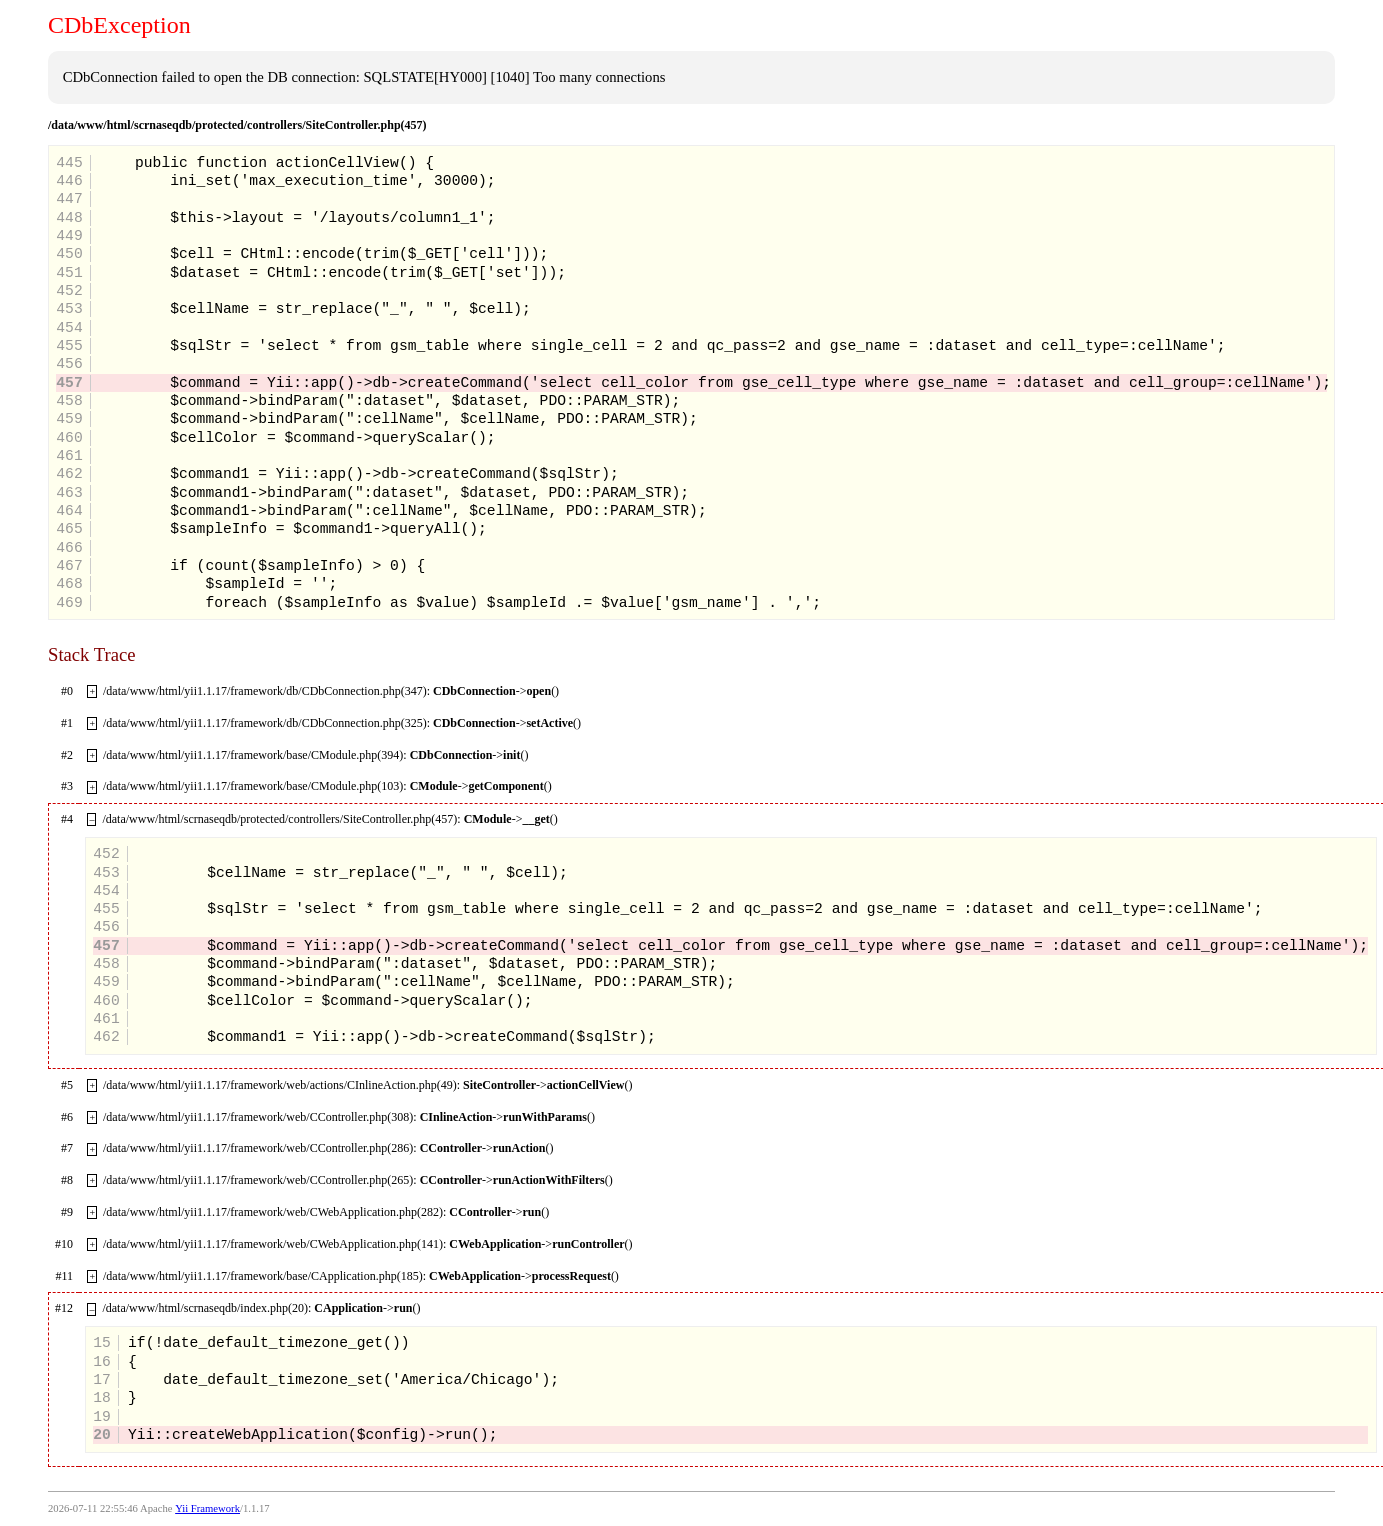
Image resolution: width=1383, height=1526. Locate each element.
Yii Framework (207, 1508)
